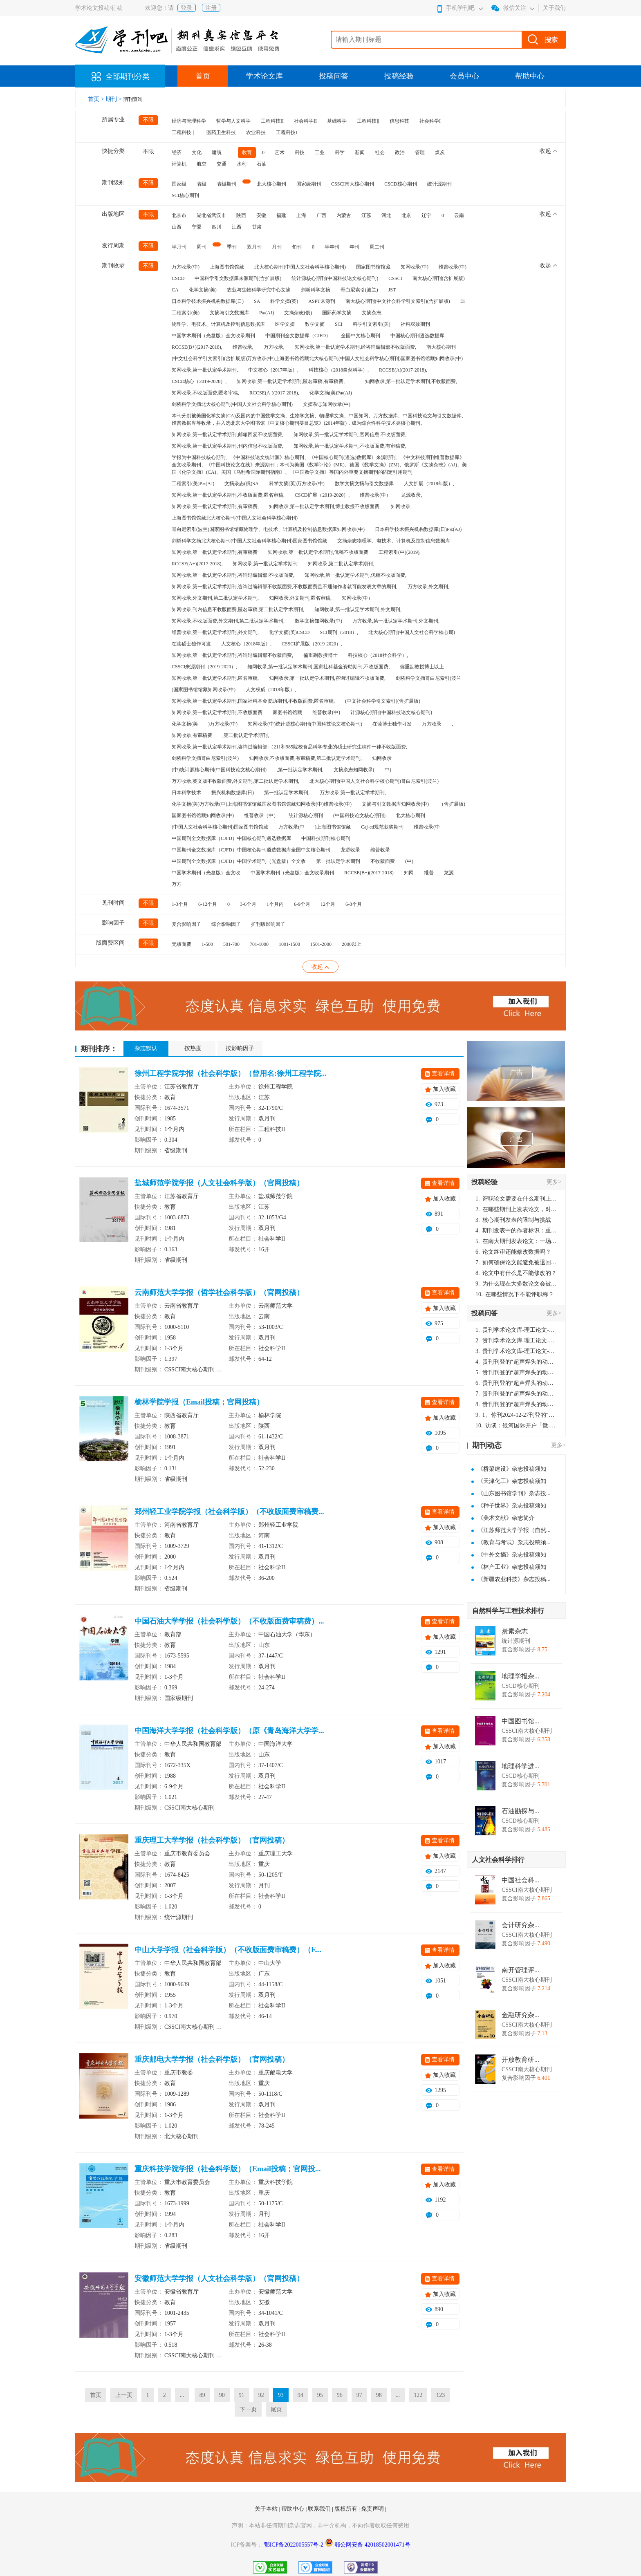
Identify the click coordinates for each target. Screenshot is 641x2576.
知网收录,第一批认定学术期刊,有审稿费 (215, 552)
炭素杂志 (515, 1631)
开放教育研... (520, 2059)
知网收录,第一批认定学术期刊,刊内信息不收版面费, (227, 446)
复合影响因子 (186, 924)
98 (379, 2395)
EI (462, 301)
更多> (554, 1182)
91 (241, 2395)
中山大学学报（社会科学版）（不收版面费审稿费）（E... (228, 1950)
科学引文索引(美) (371, 324)
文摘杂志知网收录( (354, 770)
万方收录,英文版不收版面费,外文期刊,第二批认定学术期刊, (235, 781)
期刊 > (114, 99)
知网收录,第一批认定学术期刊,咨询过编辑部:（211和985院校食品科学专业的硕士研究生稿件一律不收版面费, (289, 747)
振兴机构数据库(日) (232, 792)
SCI (339, 324)
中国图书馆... (520, 1721)
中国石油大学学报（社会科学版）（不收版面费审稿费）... (229, 1621)
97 (359, 2395)
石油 (262, 164)
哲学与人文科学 (233, 121)
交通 (221, 164)
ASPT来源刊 (321, 301)
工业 (320, 152)
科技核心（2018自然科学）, (339, 370)
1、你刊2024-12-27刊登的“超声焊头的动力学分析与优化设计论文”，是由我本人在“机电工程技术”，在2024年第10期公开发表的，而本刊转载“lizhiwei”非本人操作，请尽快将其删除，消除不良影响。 (516, 1415)
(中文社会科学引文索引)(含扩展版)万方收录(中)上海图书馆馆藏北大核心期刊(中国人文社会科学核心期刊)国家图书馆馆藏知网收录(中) (317, 358)
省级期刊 (226, 184)
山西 (177, 227)
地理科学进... (520, 1766)
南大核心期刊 (441, 347)
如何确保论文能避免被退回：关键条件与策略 (516, 1262)
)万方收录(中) (223, 724)
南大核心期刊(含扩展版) (438, 278)
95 (320, 2395)
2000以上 (351, 944)
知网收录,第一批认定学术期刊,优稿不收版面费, (355, 575)
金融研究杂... (520, 2015)
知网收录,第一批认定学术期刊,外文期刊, (357, 609)
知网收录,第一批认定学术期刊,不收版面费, (411, 381)
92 (261, 2395)
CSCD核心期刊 (400, 184)
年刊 (354, 247)
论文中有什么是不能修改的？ (516, 1273)
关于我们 (554, 8)
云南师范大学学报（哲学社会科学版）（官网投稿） (219, 1292)
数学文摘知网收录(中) (318, 621)
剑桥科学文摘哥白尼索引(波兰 (428, 678)
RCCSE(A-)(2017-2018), (274, 393)
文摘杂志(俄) (298, 313)
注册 (211, 8)
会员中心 (464, 76)
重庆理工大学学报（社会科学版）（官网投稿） (211, 1840)
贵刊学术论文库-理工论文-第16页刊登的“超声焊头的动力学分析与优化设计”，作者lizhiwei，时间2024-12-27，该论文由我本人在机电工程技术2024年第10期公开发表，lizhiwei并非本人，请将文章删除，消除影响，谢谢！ (516, 1330)
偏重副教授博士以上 (422, 667)
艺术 (280, 152)
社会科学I (430, 121)
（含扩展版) (452, 804)
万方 (177, 884)
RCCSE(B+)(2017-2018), (197, 347)
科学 (340, 152)
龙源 (449, 873)
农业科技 (256, 132)
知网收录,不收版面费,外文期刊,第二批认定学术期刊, (228, 621)
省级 (201, 184)
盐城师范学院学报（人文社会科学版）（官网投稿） (219, 1183)
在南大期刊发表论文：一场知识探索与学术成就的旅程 (516, 1241)
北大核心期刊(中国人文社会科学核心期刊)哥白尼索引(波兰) (374, 781)
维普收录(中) (452, 267)
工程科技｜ (184, 132)
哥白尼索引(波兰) (359, 290)
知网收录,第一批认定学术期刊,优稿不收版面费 (318, 552)
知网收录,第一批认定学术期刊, (205, 370)
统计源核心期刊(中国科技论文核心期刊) (334, 278)
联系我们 (320, 2509)
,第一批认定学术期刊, (300, 770)
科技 (300, 152)
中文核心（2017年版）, (273, 370)
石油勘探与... (520, 1811)
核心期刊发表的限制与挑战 (513, 1220)
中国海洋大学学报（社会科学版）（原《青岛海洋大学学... (229, 1731)
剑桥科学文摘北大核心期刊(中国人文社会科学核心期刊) (232, 404)
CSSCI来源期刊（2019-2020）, (204, 667)
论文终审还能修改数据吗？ (513, 1252)
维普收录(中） (375, 495)
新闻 (360, 152)
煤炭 (440, 152)
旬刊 (297, 247)
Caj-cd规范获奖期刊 (382, 827)
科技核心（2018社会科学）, (378, 655)
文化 (197, 152)
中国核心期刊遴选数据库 (417, 335)
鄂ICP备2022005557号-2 (294, 2545)
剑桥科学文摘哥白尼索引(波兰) (205, 758)
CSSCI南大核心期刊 (352, 184)
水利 (242, 164)
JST (392, 290)
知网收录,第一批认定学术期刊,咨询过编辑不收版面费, (327, 678)
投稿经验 (399, 76)
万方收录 (432, 724)
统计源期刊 (439, 184)
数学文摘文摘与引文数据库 (364, 483)
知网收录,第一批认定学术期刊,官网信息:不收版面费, (350, 434)
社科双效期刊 (415, 324)
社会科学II (305, 121)
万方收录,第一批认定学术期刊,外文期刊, (395, 621)
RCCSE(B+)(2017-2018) (369, 873)
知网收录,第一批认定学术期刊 (265, 564)
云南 (459, 215)
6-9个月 (302, 904)
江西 (237, 227)
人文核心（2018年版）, (246, 644)
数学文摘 (315, 324)
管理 (420, 152)
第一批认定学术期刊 (338, 861)
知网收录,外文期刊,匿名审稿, (300, 598)
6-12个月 (207, 904)
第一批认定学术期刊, (286, 792)
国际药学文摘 (337, 313)
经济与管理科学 (189, 121)
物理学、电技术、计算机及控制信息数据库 (218, 324)
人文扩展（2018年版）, (429, 483)
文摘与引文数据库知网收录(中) (395, 804)
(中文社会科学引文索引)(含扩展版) (382, 701)
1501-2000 (321, 944)
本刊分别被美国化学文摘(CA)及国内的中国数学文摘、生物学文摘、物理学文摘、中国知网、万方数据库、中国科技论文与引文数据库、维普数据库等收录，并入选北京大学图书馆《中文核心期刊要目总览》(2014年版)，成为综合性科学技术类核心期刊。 (319, 419)
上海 (301, 215)
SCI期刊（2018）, (339, 632)
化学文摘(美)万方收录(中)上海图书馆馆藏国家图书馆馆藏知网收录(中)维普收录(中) (262, 804)
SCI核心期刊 (185, 195)
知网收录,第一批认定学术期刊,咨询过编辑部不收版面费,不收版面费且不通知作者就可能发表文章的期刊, (284, 586)
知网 (409, 873)
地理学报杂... (520, 1676)
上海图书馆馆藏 (227, 267)
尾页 (276, 2409)
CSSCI (395, 278)
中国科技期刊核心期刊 (325, 838)
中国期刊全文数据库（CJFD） (298, 335)
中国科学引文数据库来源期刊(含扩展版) (238, 278)
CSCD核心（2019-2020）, (199, 381)
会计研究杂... (520, 1925)
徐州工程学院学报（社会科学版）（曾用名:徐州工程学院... (230, 1073)
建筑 (217, 152)
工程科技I (286, 132)
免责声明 (373, 2509)
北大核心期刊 (271, 184)
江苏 (366, 215)
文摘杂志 (371, 313)
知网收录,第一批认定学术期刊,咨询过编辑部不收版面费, (232, 655)
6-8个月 (353, 904)
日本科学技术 (186, 792)
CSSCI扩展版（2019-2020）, (312, 644)
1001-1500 (289, 944)
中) (388, 770)
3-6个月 (248, 904)
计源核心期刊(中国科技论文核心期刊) (391, 712)
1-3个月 (180, 904)
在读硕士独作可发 (191, 644)
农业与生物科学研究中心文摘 (259, 290)
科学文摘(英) (284, 301)
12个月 (327, 904)
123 (440, 2395)
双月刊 (254, 247)
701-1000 (259, 944)
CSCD (178, 278)
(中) (409, 861)
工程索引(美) (185, 313)
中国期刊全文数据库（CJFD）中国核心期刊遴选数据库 (231, 838)
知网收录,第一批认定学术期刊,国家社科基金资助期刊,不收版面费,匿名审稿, (253, 701)
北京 (406, 215)
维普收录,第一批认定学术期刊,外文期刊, (215, 632)
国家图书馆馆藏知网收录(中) (203, 815)
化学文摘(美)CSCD (289, 632)
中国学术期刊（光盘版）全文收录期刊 (213, 335)
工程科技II (272, 121)
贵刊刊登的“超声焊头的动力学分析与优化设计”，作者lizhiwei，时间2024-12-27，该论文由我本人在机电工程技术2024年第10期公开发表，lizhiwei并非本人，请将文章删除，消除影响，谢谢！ (516, 1362)
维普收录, (243, 347)
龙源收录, (411, 495)
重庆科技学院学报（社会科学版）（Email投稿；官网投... (227, 2169)
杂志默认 (145, 1048)
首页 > (96, 99)
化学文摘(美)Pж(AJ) (330, 393)
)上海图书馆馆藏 (333, 827)
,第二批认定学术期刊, (245, 735)
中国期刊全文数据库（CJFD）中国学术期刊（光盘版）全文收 (239, 861)
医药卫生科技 (221, 132)
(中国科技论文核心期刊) (359, 815)
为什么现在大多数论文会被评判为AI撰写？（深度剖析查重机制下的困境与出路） (516, 1284)
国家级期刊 (308, 184)
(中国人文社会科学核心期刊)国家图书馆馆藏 (220, 827)
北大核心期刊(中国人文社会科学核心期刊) (300, 267)
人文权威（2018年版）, (271, 689)
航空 (201, 164)
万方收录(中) (185, 267)
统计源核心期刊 (306, 815)
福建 (281, 215)
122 (418, 2395)
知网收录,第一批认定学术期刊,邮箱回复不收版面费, (227, 434)
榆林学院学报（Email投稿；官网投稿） (199, 1402)
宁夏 (197, 227)
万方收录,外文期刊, (428, 586)
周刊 (201, 247)
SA (257, 301)
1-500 (207, 944)
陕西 (241, 215)
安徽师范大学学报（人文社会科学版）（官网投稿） (219, 2278)
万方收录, (274, 347)
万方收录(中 (291, 827)
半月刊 (179, 247)
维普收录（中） (261, 815)
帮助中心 (530, 76)
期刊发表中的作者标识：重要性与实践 (516, 1231)
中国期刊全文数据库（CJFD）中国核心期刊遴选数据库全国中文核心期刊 (251, 850)
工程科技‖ (368, 121)
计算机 (179, 164)
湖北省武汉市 (211, 215)
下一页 (248, 2409)
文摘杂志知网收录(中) (326, 404)
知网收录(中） (357, 598)
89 (202, 2395)
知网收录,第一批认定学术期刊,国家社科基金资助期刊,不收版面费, (318, 667)
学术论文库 (264, 76)
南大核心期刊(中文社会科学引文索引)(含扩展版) (397, 301)
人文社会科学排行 (498, 1859)
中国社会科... (520, 1880)
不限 (148, 120)
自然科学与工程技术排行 (508, 1610)
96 (340, 2395)
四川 (217, 227)
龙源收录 (350, 850)
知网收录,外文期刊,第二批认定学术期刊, (215, 598)
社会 (380, 152)
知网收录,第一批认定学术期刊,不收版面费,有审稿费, (350, 446)
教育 (247, 152)
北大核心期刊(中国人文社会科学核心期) (411, 632)
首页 (202, 76)
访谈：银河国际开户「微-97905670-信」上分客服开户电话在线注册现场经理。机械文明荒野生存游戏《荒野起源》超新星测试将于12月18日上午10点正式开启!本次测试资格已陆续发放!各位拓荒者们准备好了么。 (516, 1425)
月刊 (277, 247)
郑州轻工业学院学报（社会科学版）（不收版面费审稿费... (229, 1512)
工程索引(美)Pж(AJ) (193, 483)
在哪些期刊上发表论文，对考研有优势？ (516, 1209)
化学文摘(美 (185, 724)
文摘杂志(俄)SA (241, 483)
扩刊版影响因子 (268, 924)
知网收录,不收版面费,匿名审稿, (205, 393)
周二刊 (377, 247)
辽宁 (426, 215)
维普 (429, 873)
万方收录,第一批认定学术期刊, (353, 792)
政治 (400, 152)
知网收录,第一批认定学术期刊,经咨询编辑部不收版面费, (355, 347)
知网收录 (382, 758)
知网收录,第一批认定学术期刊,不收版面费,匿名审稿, (228, 495)
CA (175, 290)
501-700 (231, 944)
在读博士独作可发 (392, 724)
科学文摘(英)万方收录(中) (297, 483)
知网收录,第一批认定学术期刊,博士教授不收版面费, (325, 506)
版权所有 (346, 2509)
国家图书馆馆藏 (373, 267)
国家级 (179, 184)
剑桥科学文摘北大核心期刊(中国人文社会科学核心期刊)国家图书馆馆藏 (249, 541)
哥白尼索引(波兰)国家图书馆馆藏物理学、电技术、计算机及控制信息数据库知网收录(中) (268, 529)
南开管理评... (520, 1970)
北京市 (179, 215)
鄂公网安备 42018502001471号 (372, 2545)
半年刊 (332, 247)
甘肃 (257, 227)
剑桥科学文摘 (315, 290)
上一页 (123, 2395)
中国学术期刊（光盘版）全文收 (206, 873)
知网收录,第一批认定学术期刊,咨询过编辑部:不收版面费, (233, 575)
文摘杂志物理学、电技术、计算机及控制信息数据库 (393, 541)
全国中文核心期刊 (360, 335)
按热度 (193, 1048)
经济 (177, 152)
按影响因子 (240, 1048)
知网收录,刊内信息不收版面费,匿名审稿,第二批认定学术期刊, (238, 609)
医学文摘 (285, 324)
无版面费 (181, 944)
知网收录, (401, 506)
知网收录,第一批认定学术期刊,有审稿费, (215, 506)
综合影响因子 (226, 924)
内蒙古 (343, 215)
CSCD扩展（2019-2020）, (322, 495)
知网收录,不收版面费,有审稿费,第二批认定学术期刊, (305, 758)
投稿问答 (333, 76)
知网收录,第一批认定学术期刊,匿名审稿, (215, 678)
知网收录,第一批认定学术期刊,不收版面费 (217, 712)
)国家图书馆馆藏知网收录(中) (203, 689)
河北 (386, 215)
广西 (321, 215)
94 (300, 2395)
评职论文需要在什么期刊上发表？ (516, 1199)
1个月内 (275, 904)
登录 (186, 8)
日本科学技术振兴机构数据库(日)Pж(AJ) (418, 529)
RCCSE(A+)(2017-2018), (197, 564)
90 (222, 2395)
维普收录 (380, 850)
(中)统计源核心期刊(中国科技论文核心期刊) (219, 770)
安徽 (261, 215)
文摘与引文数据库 (229, 313)
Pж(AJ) (266, 313)
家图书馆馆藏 (287, 712)
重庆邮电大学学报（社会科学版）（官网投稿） (211, 2059)
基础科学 (337, 121)
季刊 (232, 247)
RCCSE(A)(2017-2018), (403, 370)
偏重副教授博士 (320, 655)
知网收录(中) (414, 267)
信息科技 (399, 121)
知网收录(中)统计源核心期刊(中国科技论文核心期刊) (305, 724)
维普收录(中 (427, 827)
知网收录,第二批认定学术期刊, (341, 564)
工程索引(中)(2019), (400, 552)
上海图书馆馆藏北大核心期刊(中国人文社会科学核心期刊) (235, 518)
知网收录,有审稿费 (192, 735)
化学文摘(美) (203, 290)
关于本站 (267, 2509)
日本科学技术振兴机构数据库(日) (208, 301)
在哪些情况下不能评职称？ (514, 1294)
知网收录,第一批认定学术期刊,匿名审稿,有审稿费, (291, 381)
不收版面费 (382, 861)
